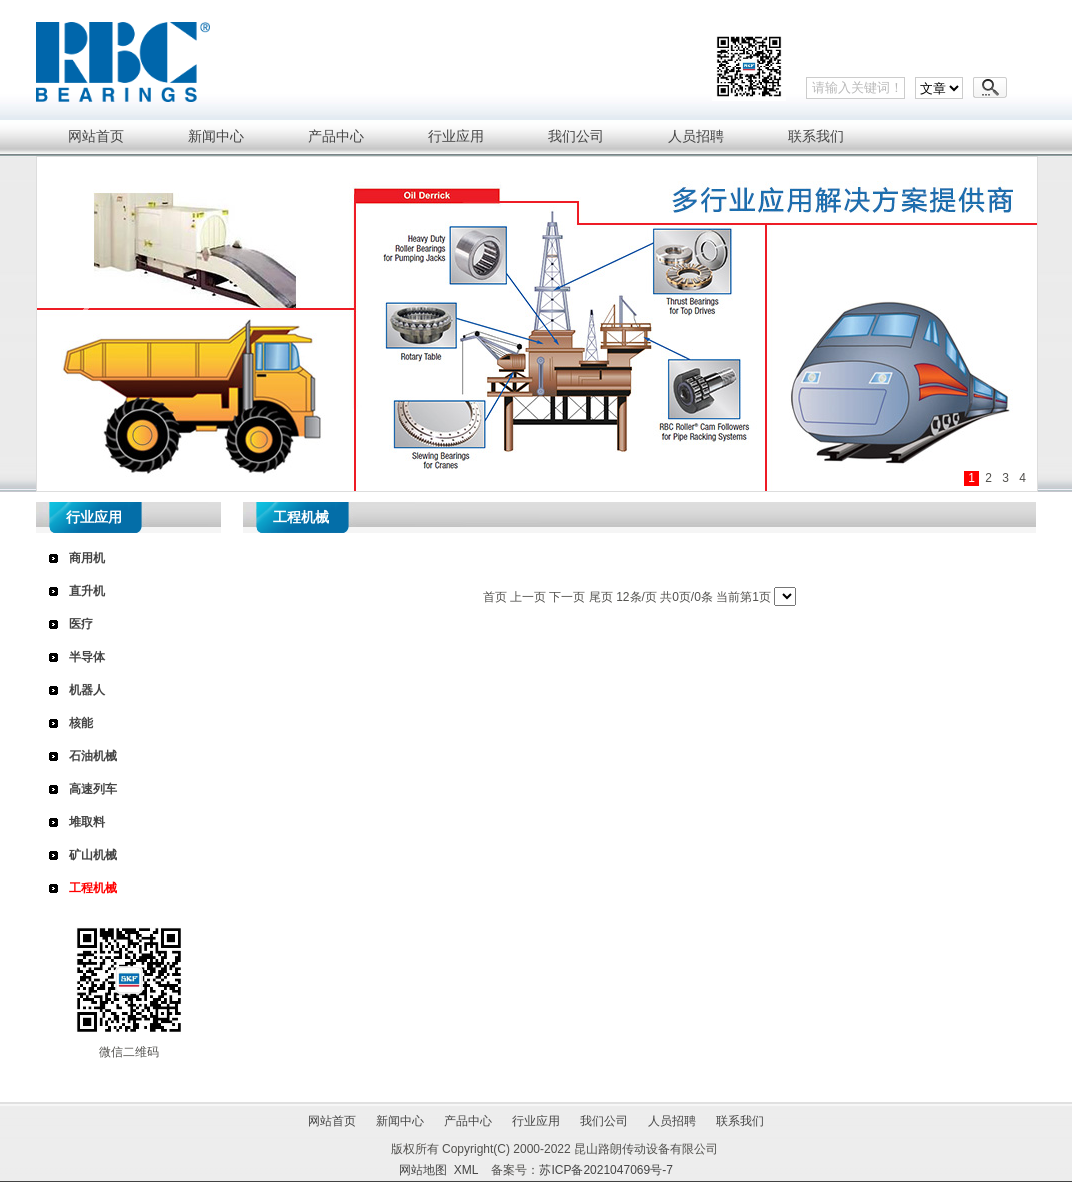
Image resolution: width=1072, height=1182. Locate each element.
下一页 (567, 597)
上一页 (528, 597)
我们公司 (604, 1121)
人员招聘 (672, 1121)
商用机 (87, 558)
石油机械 (93, 756)
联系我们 (740, 1121)
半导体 (87, 657)
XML (466, 1170)
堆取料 (87, 822)
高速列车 (93, 789)
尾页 (601, 597)
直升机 (87, 591)
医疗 (81, 624)
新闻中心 (400, 1121)
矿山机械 (93, 855)
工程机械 (93, 888)
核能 (81, 723)
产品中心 (468, 1121)
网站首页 (332, 1121)
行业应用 (536, 1121)
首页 (495, 597)
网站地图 (423, 1170)
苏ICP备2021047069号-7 (605, 1170)
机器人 (87, 690)
